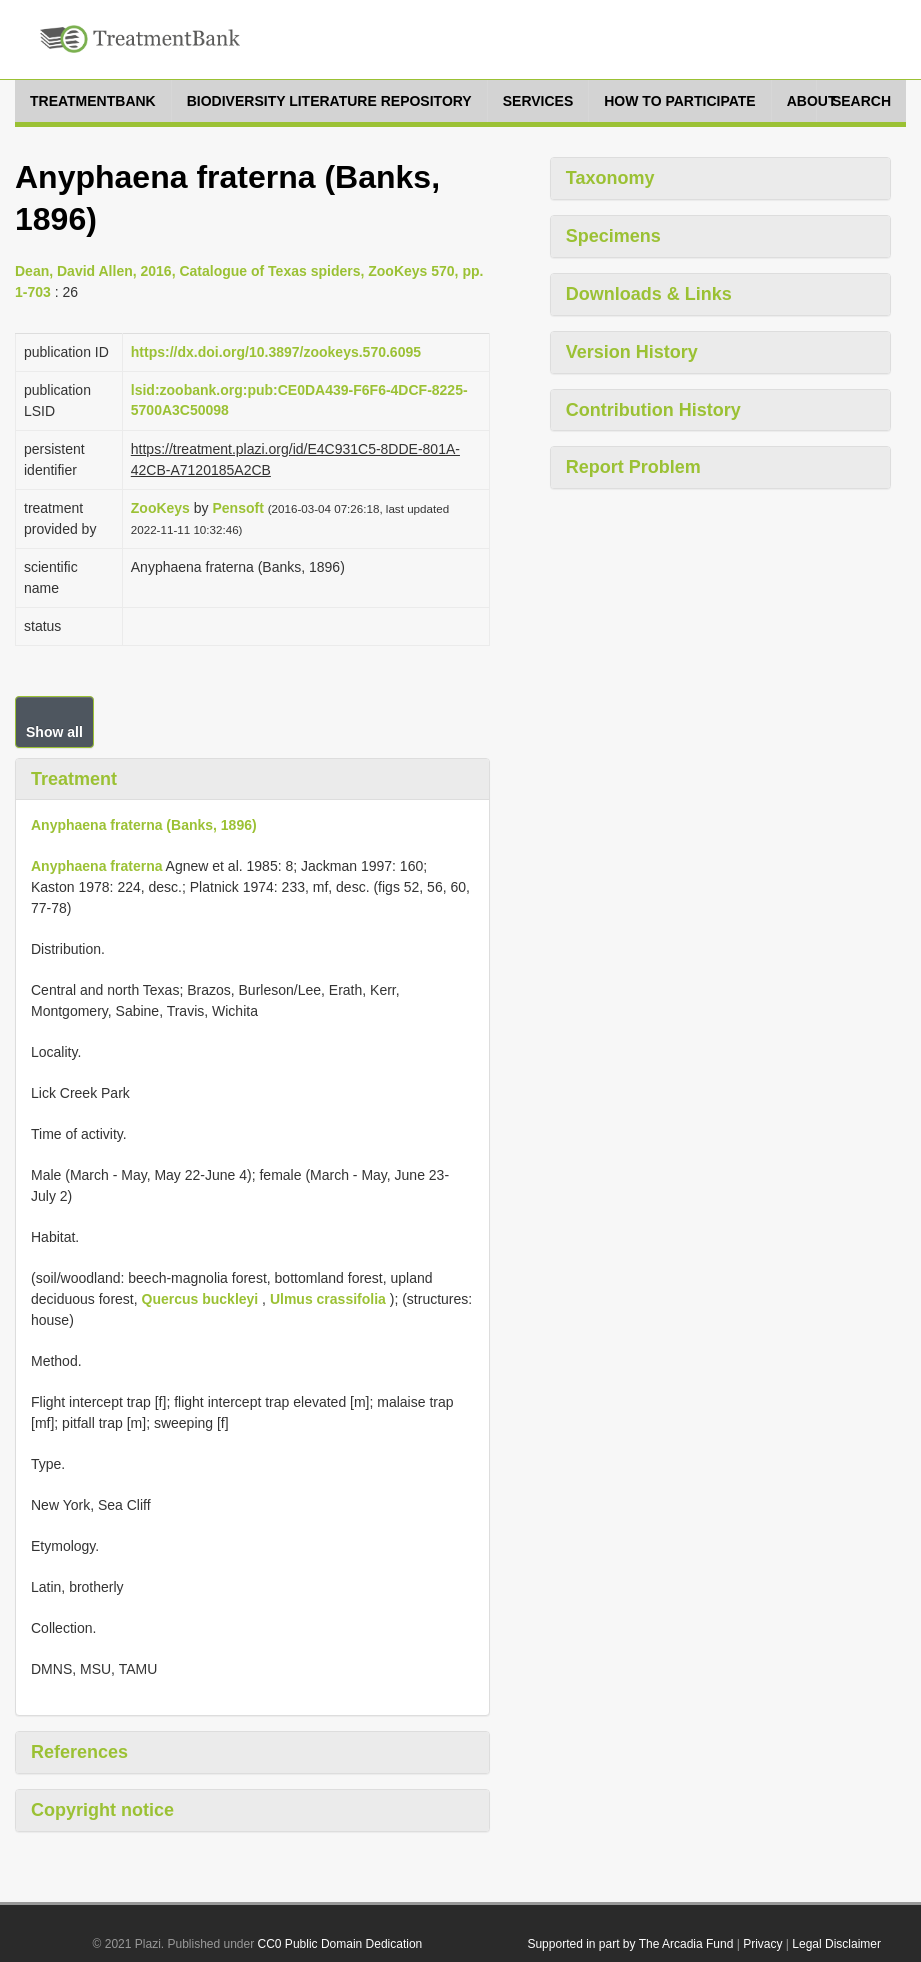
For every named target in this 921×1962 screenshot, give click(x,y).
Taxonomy (610, 178)
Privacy (762, 1944)
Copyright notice (102, 1810)
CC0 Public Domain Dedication (340, 1944)
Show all (54, 732)
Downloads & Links (649, 294)
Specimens (613, 236)
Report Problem (633, 467)
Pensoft (237, 508)
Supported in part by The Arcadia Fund (630, 1944)
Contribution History (653, 410)
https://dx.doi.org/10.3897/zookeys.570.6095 (276, 352)
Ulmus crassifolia (328, 1299)
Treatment (74, 779)
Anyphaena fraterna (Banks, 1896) (144, 825)
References (79, 1752)
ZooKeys (160, 508)
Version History (632, 352)
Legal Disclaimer (836, 1944)
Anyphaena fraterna (96, 866)
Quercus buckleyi (200, 1299)
